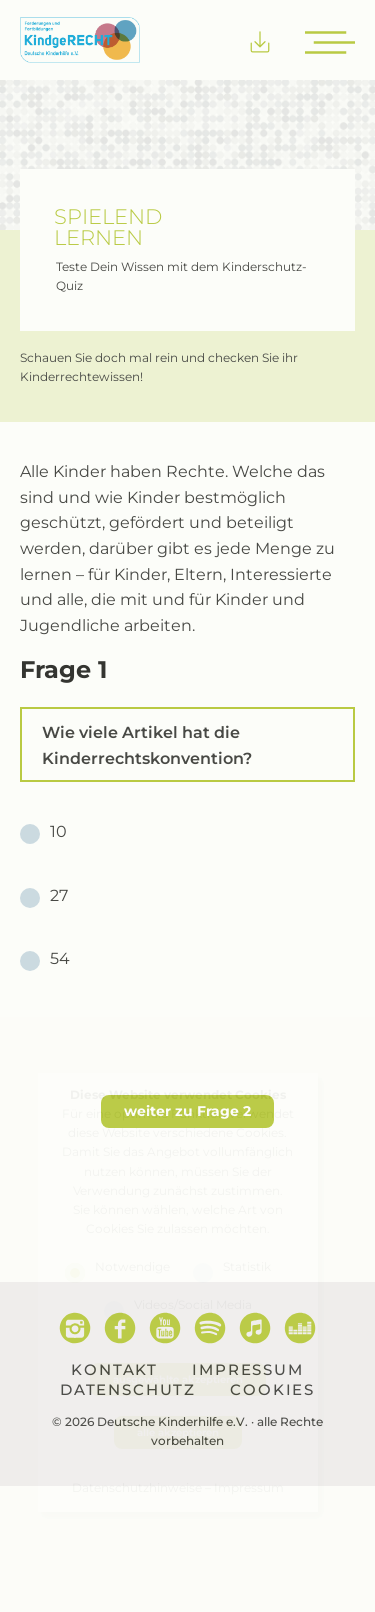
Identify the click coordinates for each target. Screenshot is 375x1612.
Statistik (247, 1266)
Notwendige (132, 1266)
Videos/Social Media (193, 1304)
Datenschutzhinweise (137, 1487)
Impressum (249, 1487)
